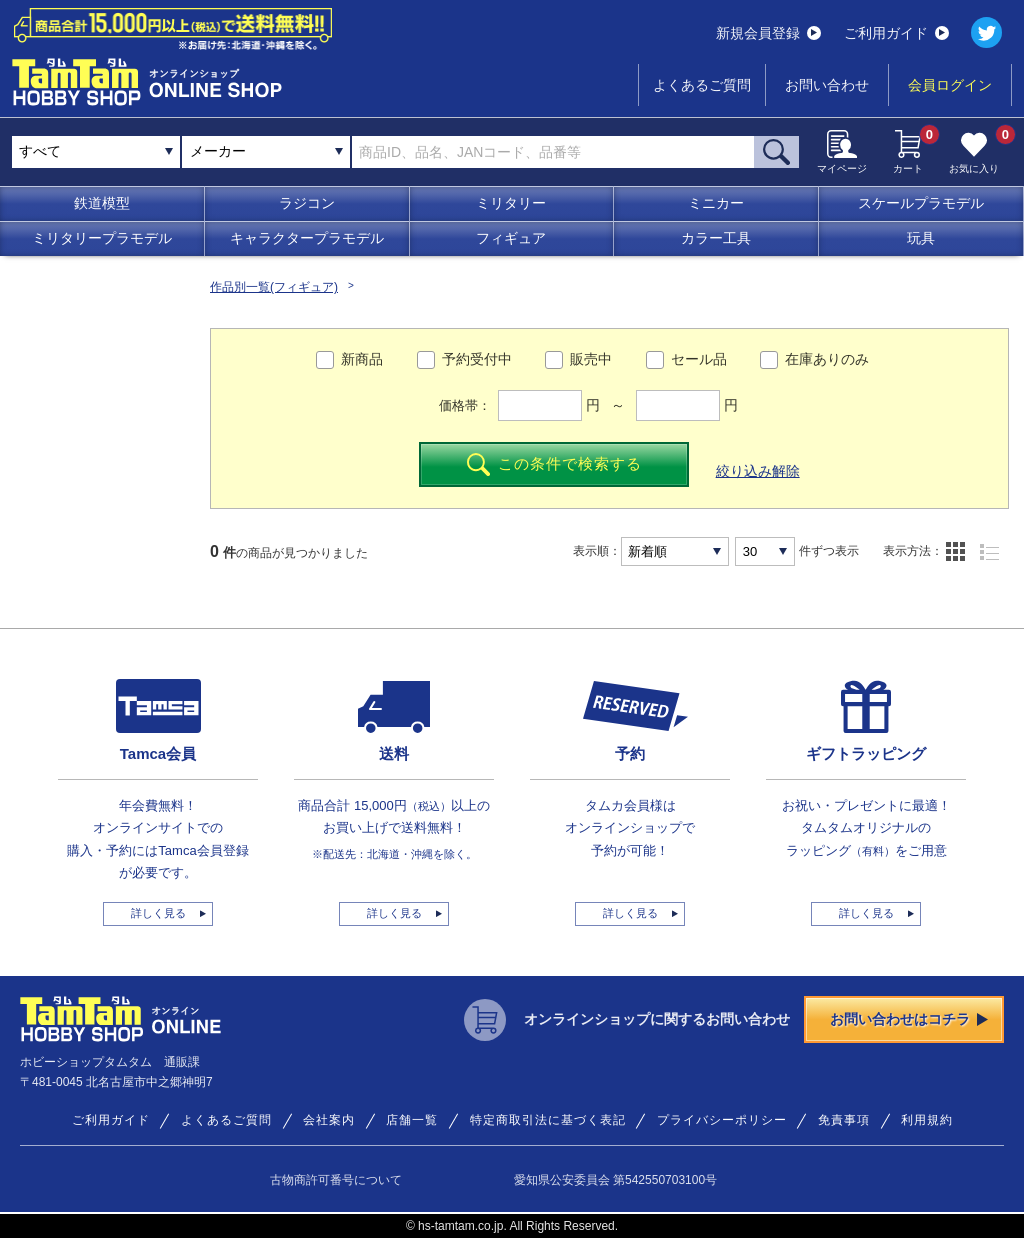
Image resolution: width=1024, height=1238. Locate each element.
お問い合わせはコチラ (909, 1019)
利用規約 (927, 1120)
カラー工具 (716, 238)
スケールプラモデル (921, 203)
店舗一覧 (412, 1120)
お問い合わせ (827, 85)
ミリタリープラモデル (102, 238)
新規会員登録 (768, 33)
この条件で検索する (554, 464)
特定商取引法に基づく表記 (548, 1120)
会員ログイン (950, 85)
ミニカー (716, 203)
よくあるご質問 (702, 85)
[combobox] (266, 152)
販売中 (591, 359)
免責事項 (844, 1120)
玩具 (921, 238)
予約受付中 (477, 359)
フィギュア (511, 238)
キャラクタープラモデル (307, 238)
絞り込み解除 (758, 471)
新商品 (362, 359)
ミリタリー (511, 203)
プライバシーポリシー (722, 1120)
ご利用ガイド (896, 33)
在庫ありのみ (827, 359)
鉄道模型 (102, 203)
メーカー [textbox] (218, 151)
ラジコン (307, 203)
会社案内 (329, 1120)
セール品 (699, 359)
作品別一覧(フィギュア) (274, 287)
